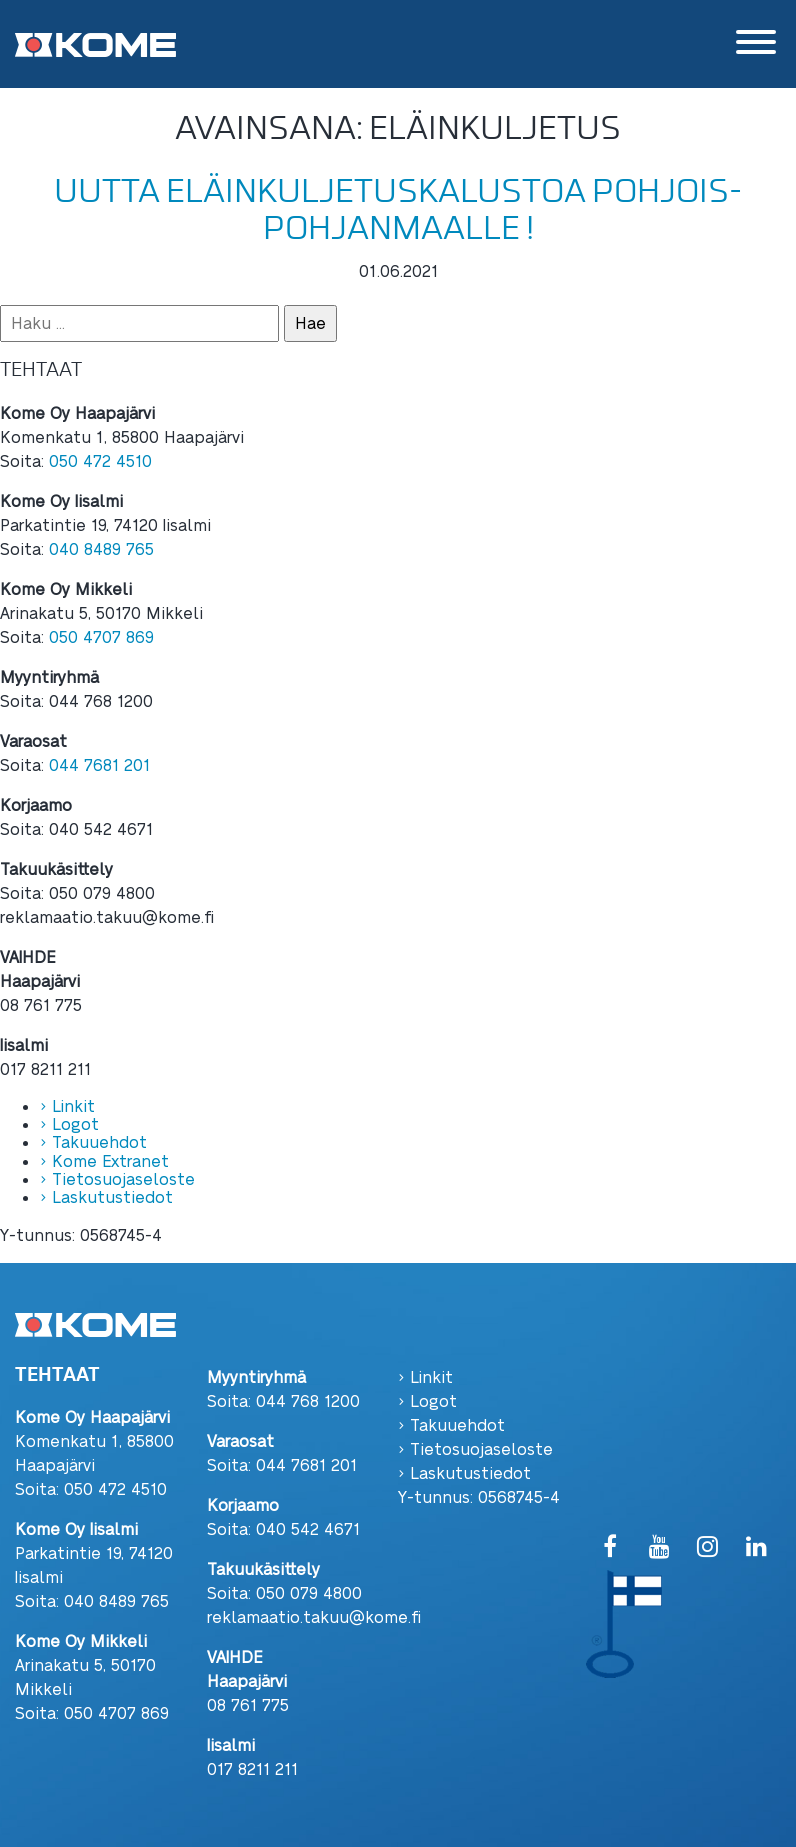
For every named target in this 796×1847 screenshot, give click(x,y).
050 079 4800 (309, 1592)
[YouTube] (659, 1547)
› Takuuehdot (93, 1141)
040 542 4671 (308, 1528)
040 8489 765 (101, 548)
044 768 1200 (308, 1400)
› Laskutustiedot (106, 1196)
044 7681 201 (99, 764)
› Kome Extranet (104, 1160)
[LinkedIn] (756, 1547)
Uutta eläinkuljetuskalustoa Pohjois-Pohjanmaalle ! (398, 209)
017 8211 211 (252, 1768)
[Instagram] (707, 1547)
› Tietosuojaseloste (117, 1178)
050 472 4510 (100, 460)
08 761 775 (248, 1704)
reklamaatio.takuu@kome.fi (314, 1616)
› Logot (69, 1123)
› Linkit (67, 1105)
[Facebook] (610, 1547)
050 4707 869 (101, 636)
